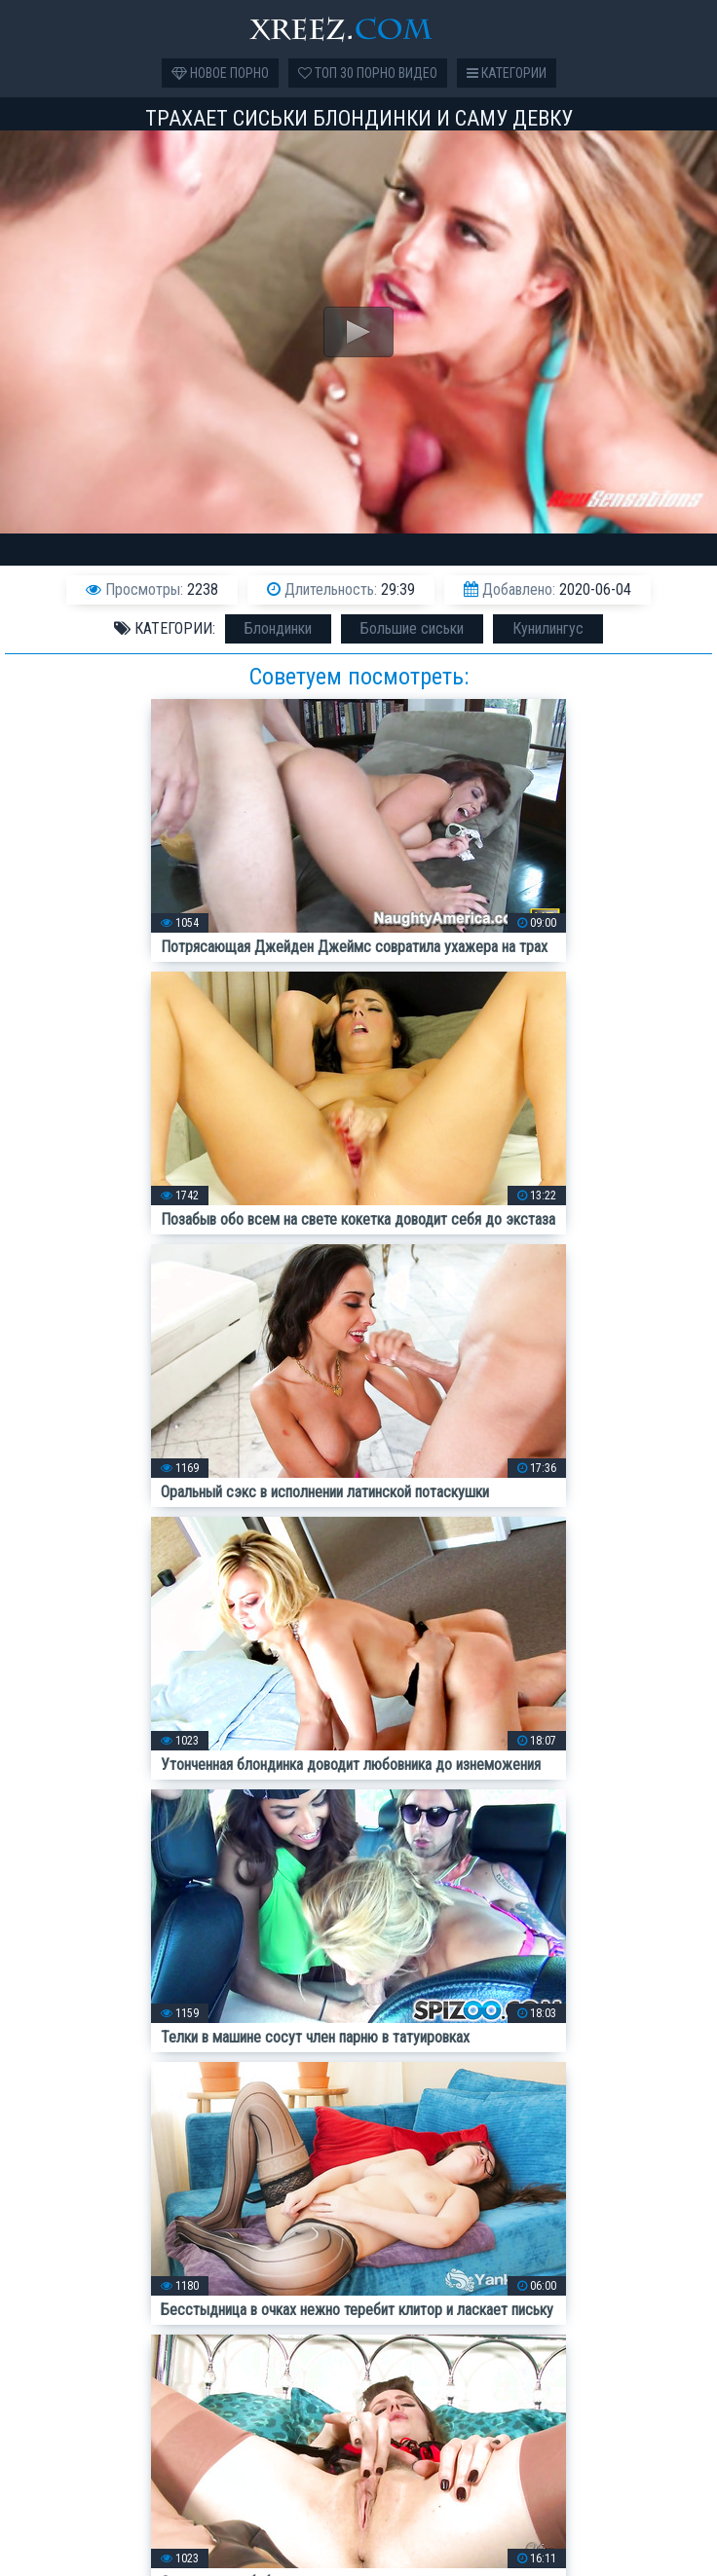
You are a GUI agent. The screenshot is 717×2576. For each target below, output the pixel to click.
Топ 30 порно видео (367, 73)
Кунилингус (548, 628)
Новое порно (220, 73)
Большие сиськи (412, 628)
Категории (507, 73)
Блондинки (278, 628)
